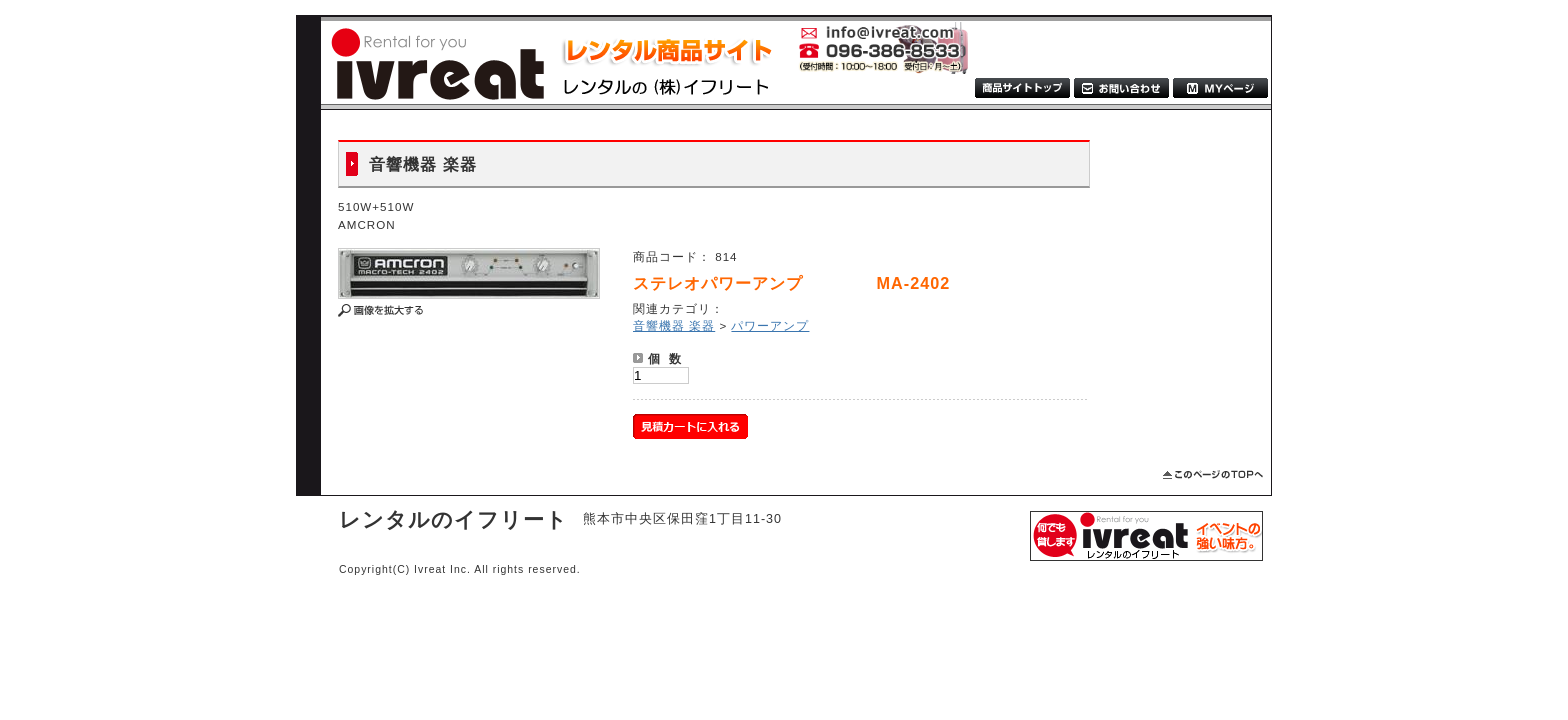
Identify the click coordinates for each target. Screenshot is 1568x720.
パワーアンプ (770, 325)
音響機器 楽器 (674, 325)
